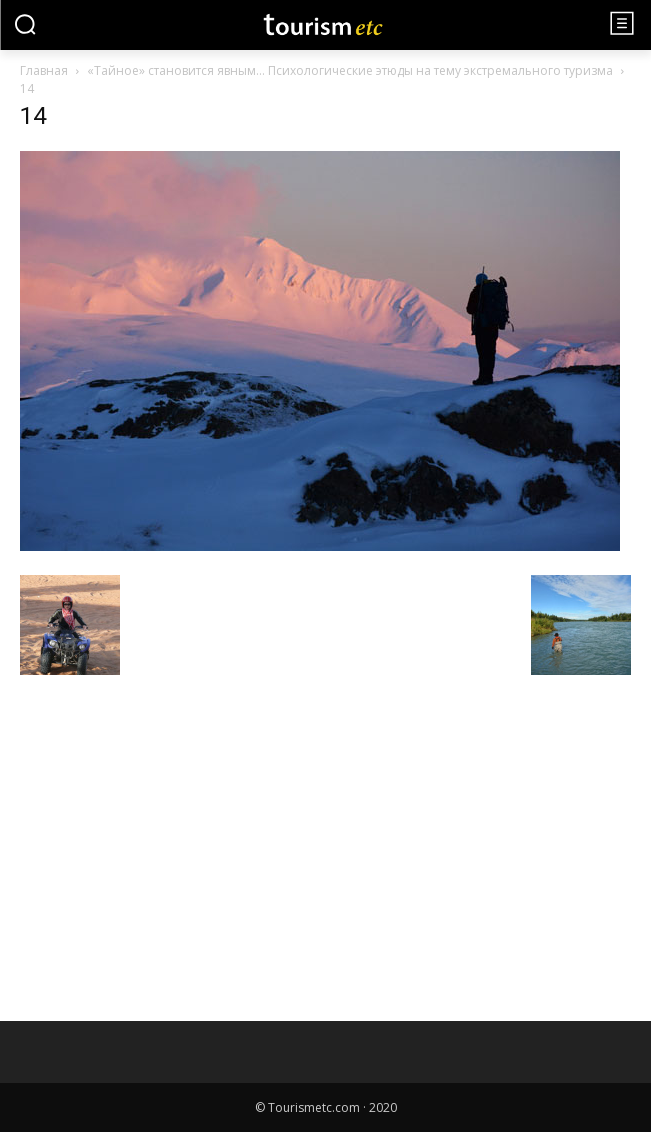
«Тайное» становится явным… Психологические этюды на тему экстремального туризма (350, 70)
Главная (44, 70)
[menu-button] (622, 23)
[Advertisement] (170, 827)
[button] (25, 24)
